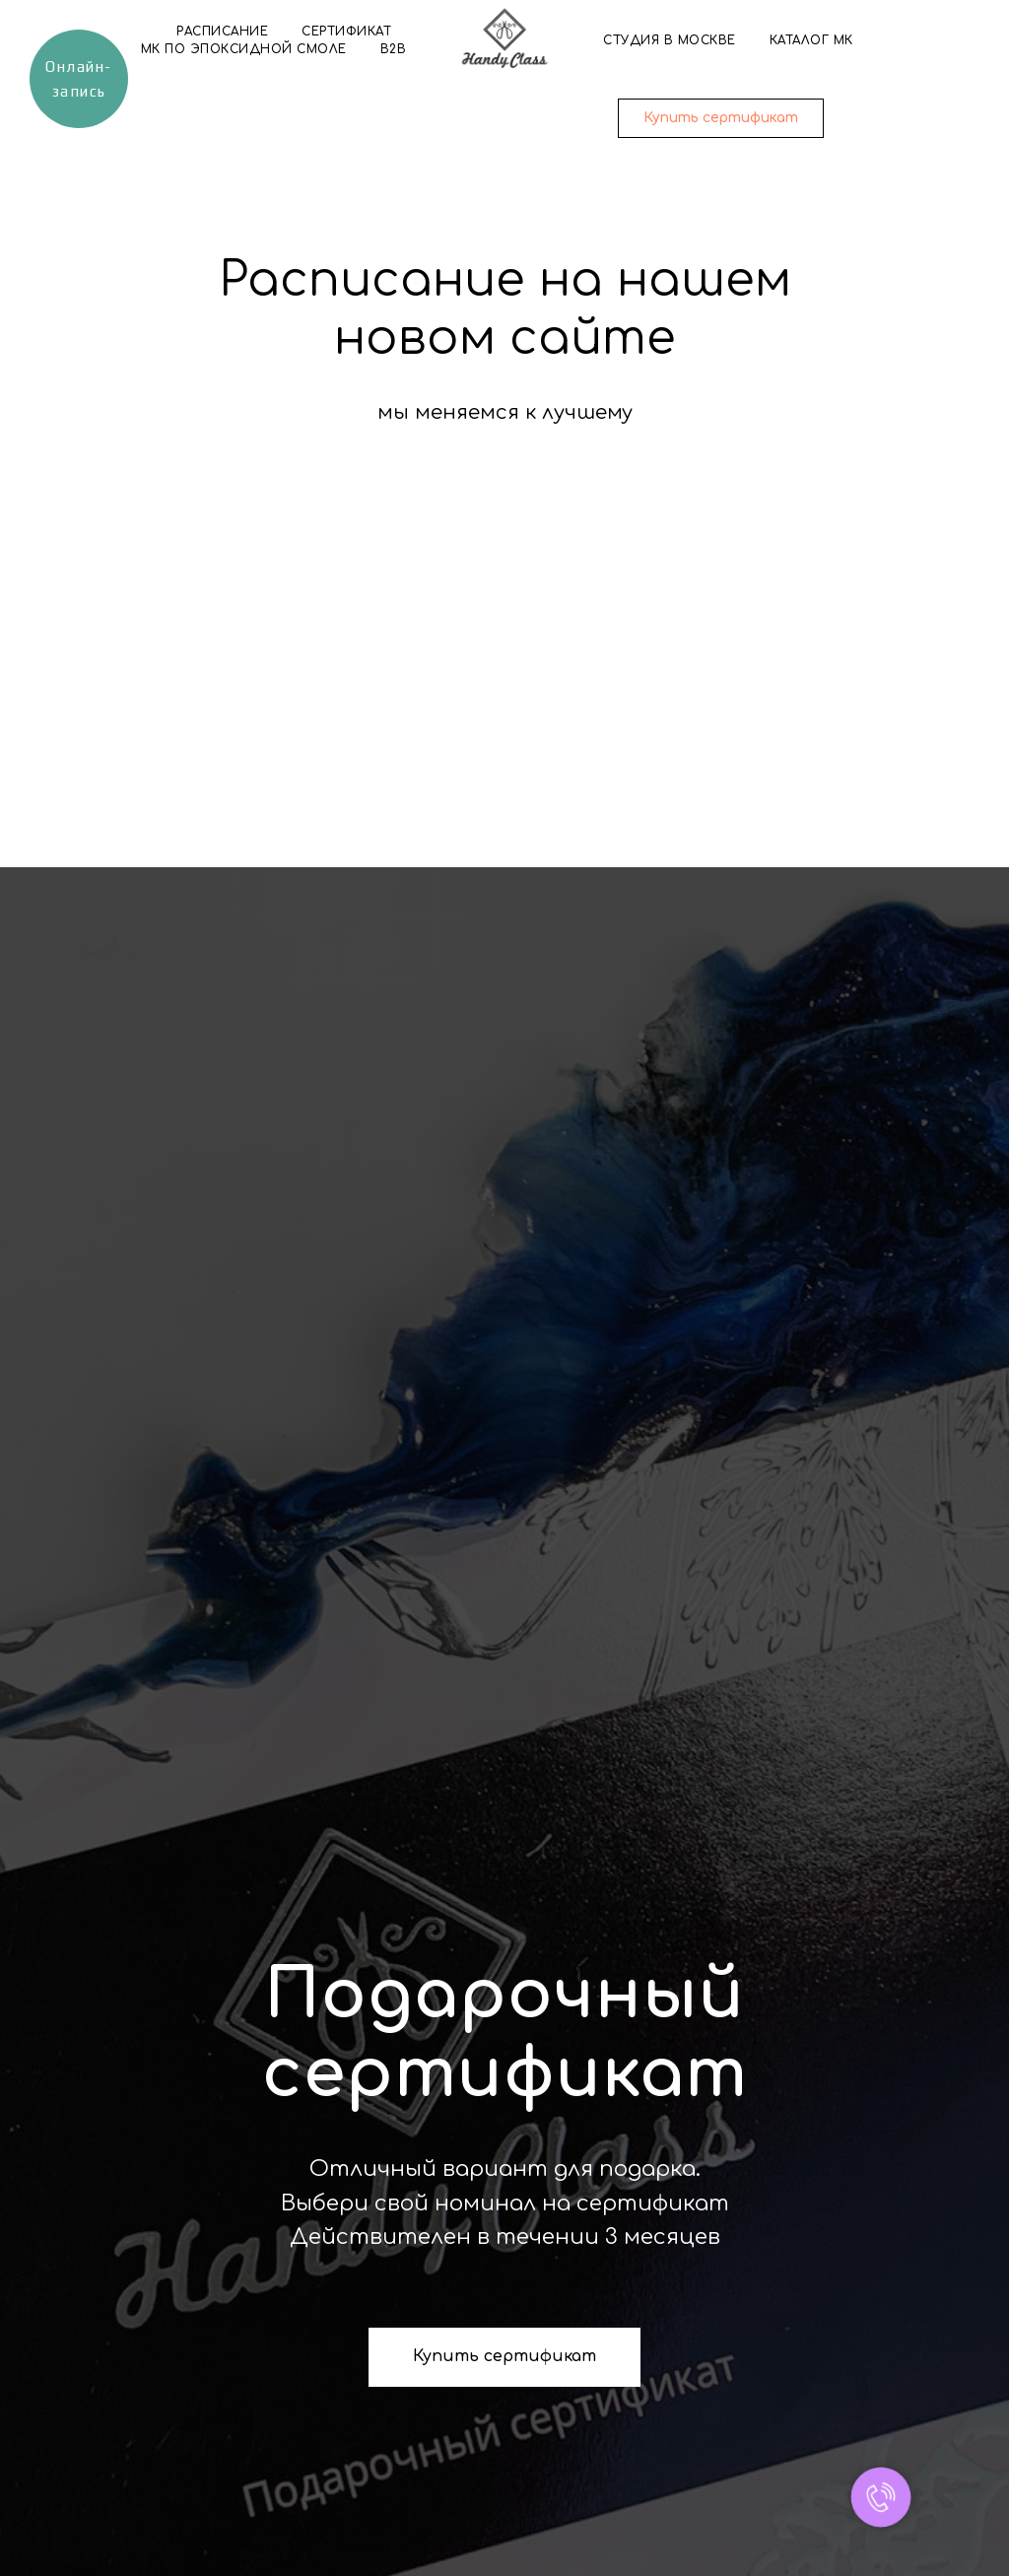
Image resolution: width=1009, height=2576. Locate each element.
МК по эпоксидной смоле (244, 49)
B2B (393, 49)
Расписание (222, 31)
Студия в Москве (669, 40)
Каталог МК (811, 40)
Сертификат (346, 31)
